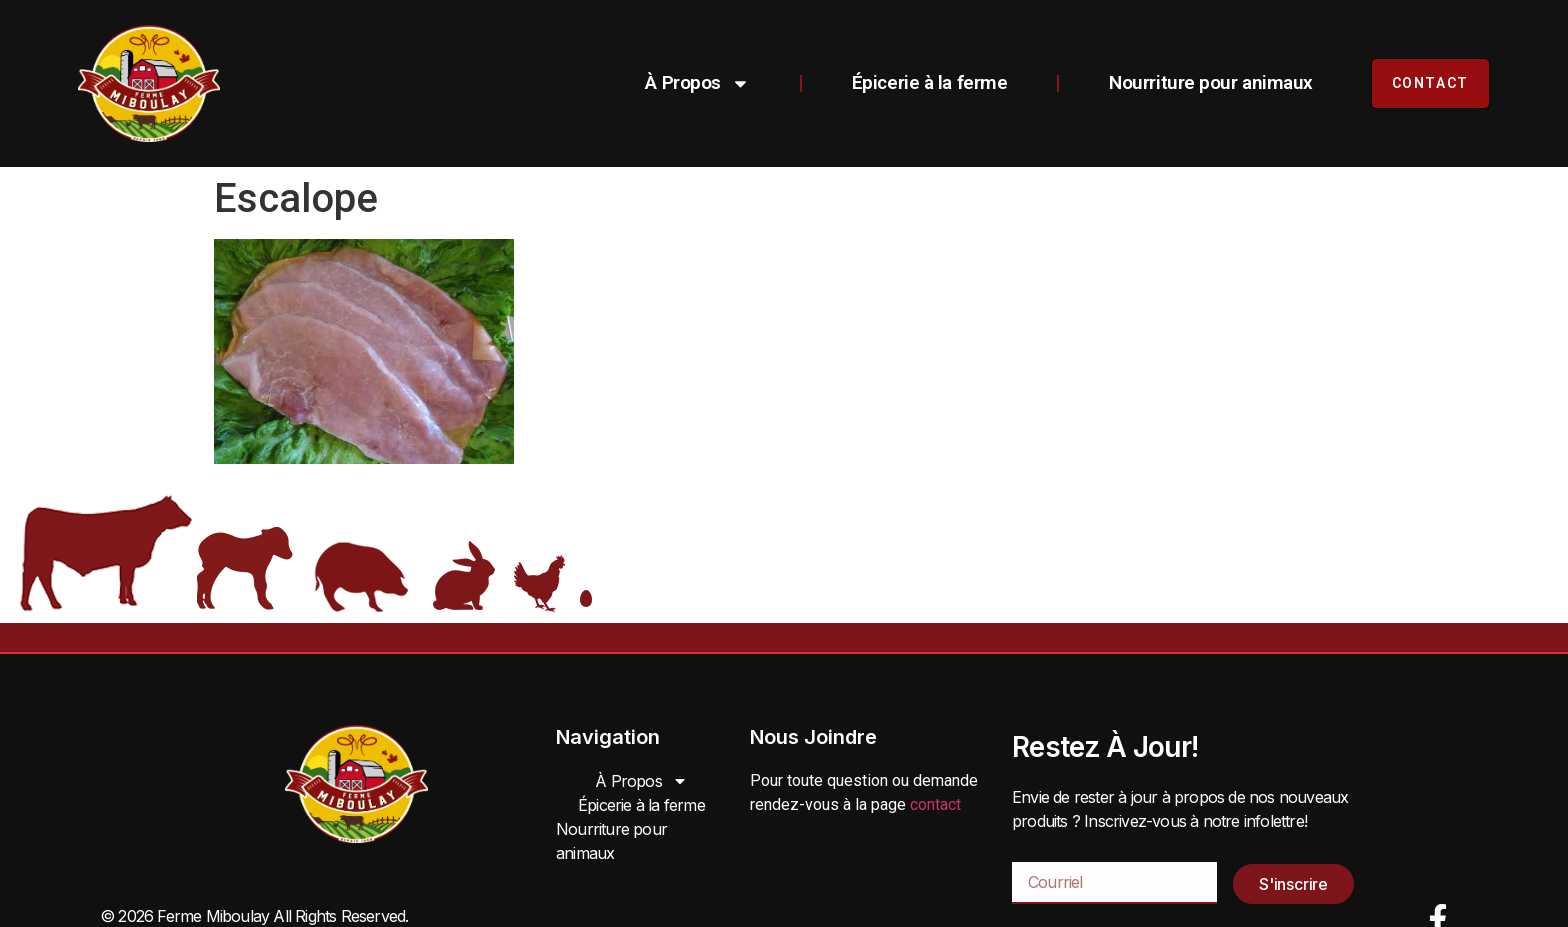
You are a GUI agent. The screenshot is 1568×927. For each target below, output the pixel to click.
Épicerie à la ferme (929, 82)
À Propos (697, 83)
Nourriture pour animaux (1211, 82)
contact (935, 804)
